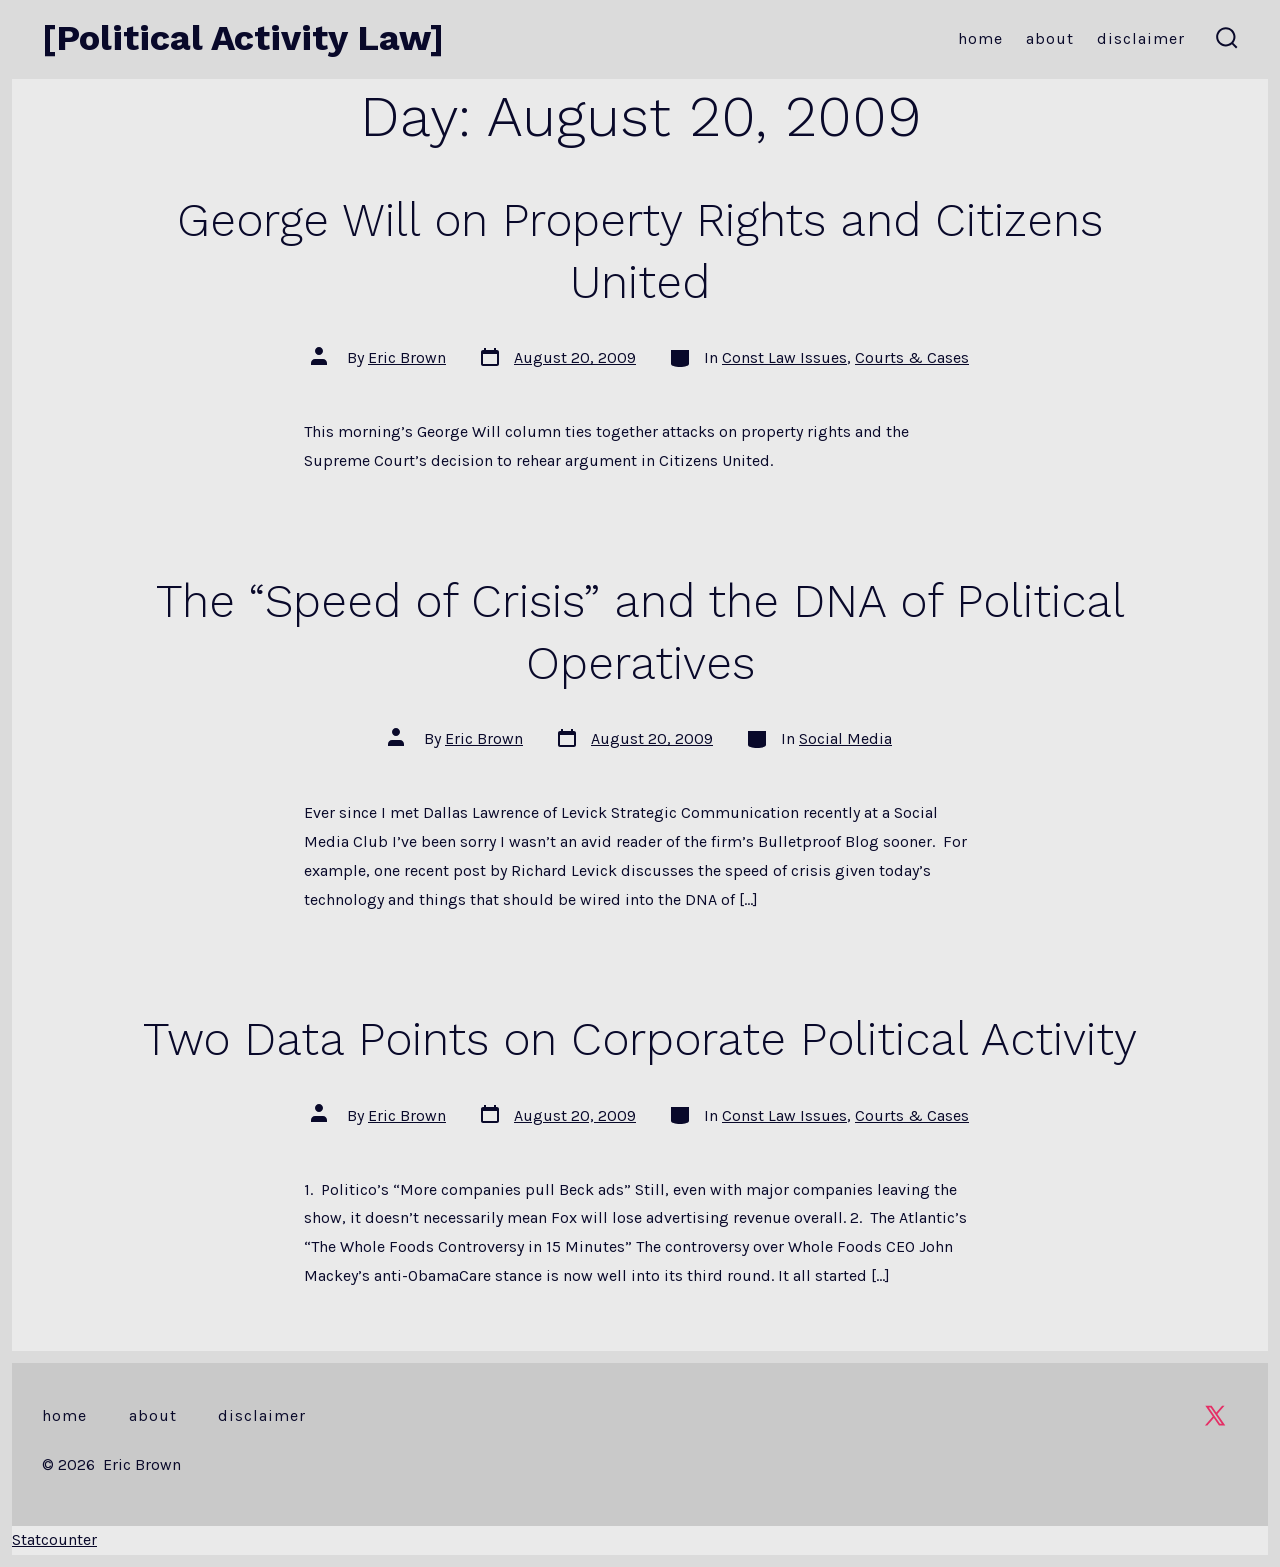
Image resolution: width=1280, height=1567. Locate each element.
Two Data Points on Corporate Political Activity (640, 1039)
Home (980, 38)
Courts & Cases (912, 357)
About (1050, 38)
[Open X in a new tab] (1215, 1415)
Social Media (845, 738)
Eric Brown (407, 357)
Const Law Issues (784, 357)
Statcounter (54, 1539)
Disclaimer (1141, 38)
